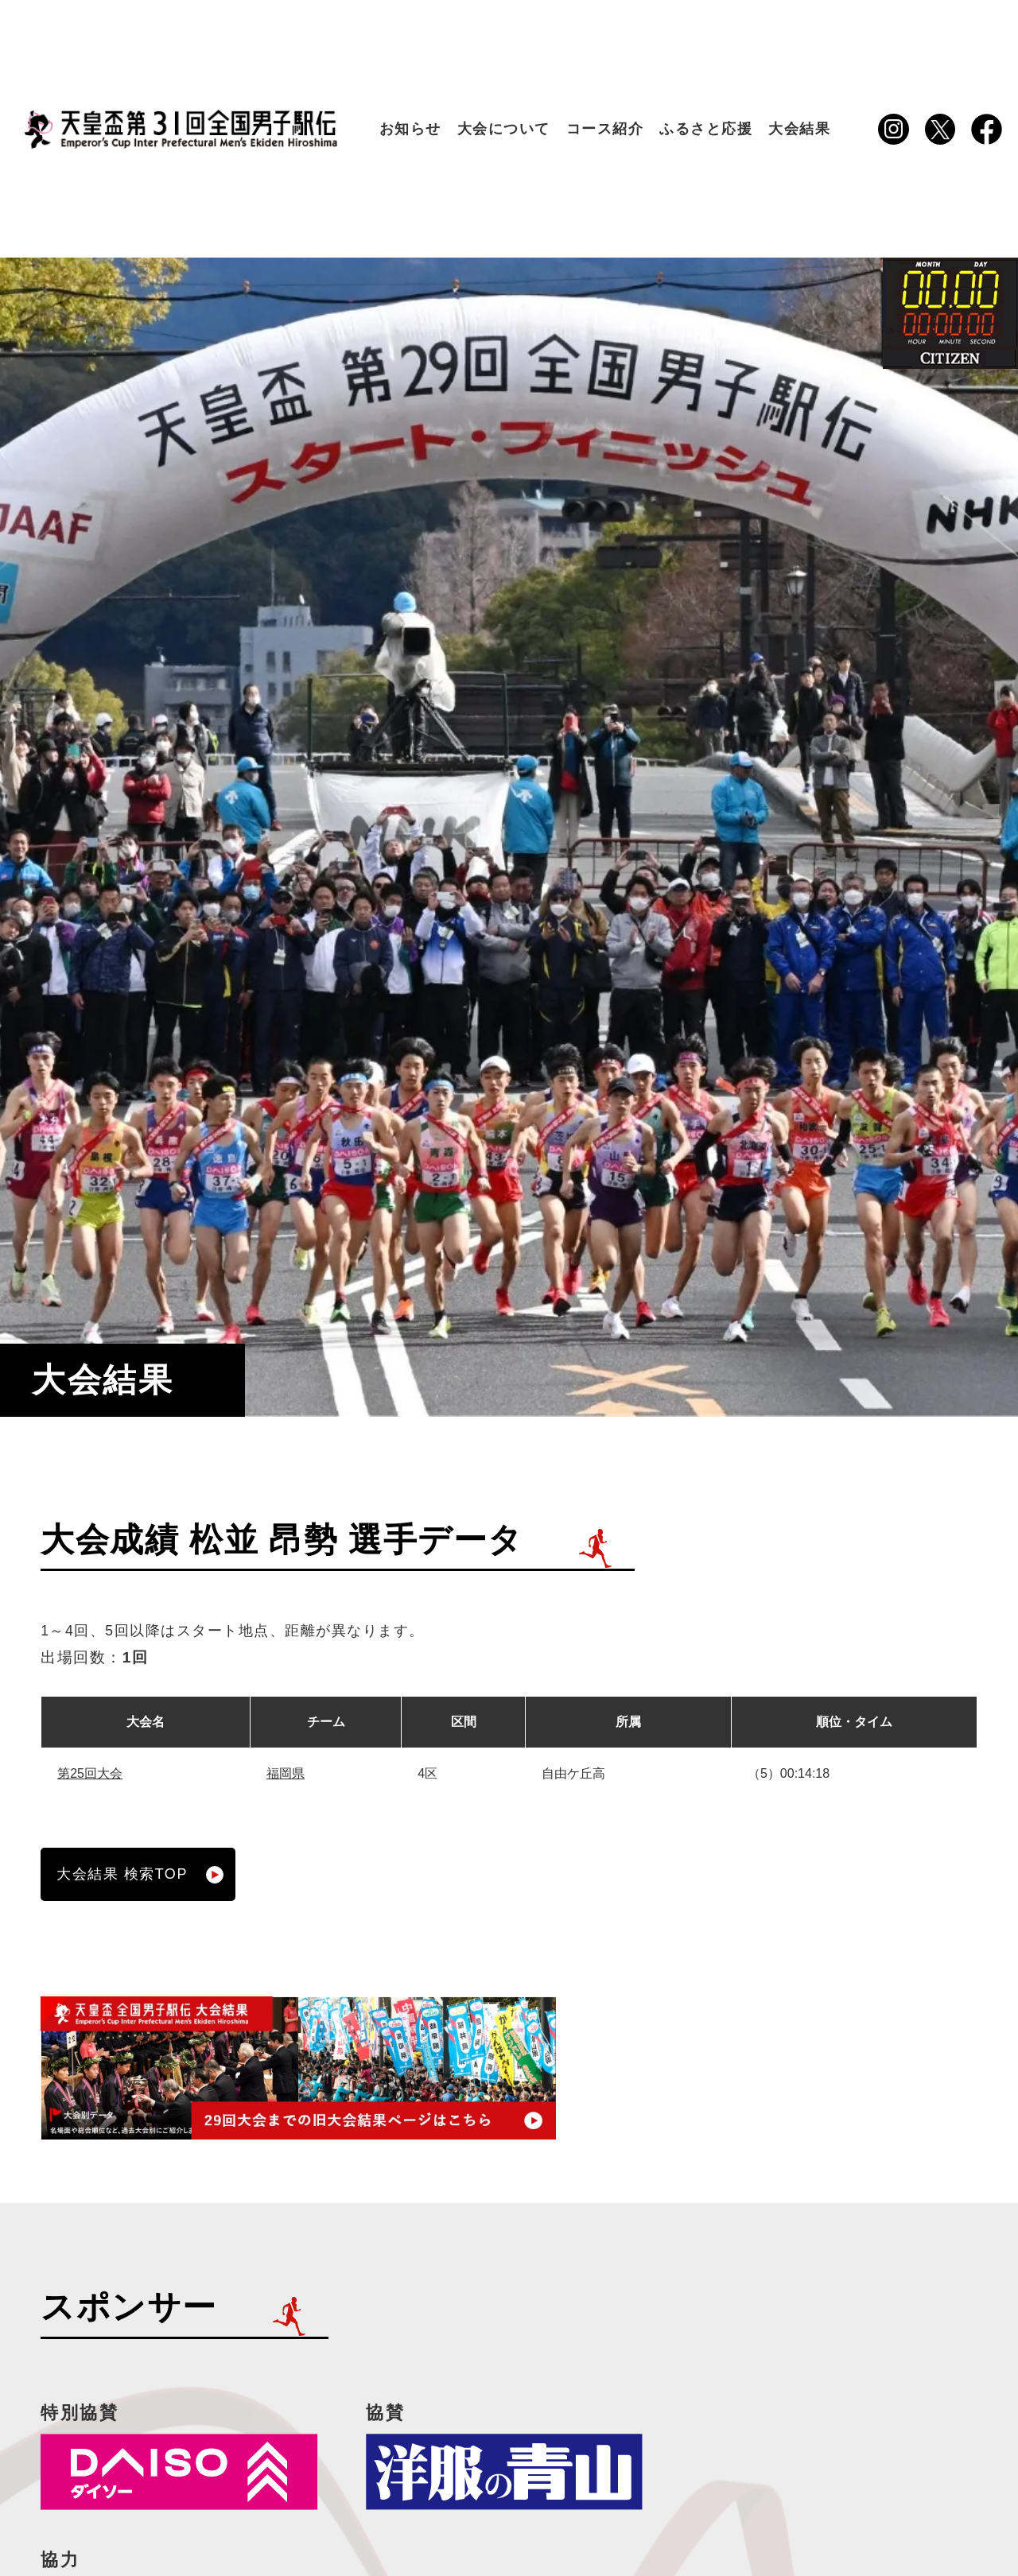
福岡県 (285, 1773)
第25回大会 (89, 1773)
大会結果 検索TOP (139, 1875)
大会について (503, 129)
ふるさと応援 (705, 129)
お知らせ (410, 129)
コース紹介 (605, 129)
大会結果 (799, 129)
